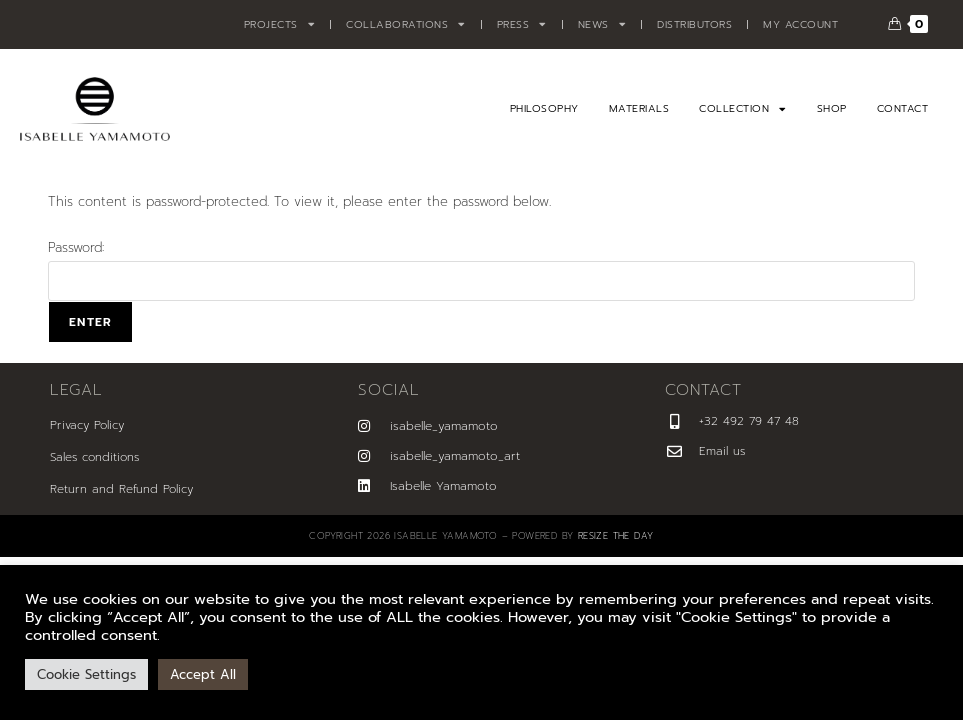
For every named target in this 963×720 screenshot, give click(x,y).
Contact (903, 108)
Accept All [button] (203, 674)
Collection (743, 109)
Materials (639, 108)
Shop (832, 108)
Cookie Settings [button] (86, 674)
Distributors (694, 24)
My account (800, 24)
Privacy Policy (87, 425)
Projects (280, 25)
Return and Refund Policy (121, 489)
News (602, 25)
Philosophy (544, 108)
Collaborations (406, 25)
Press (522, 25)
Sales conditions (94, 457)
